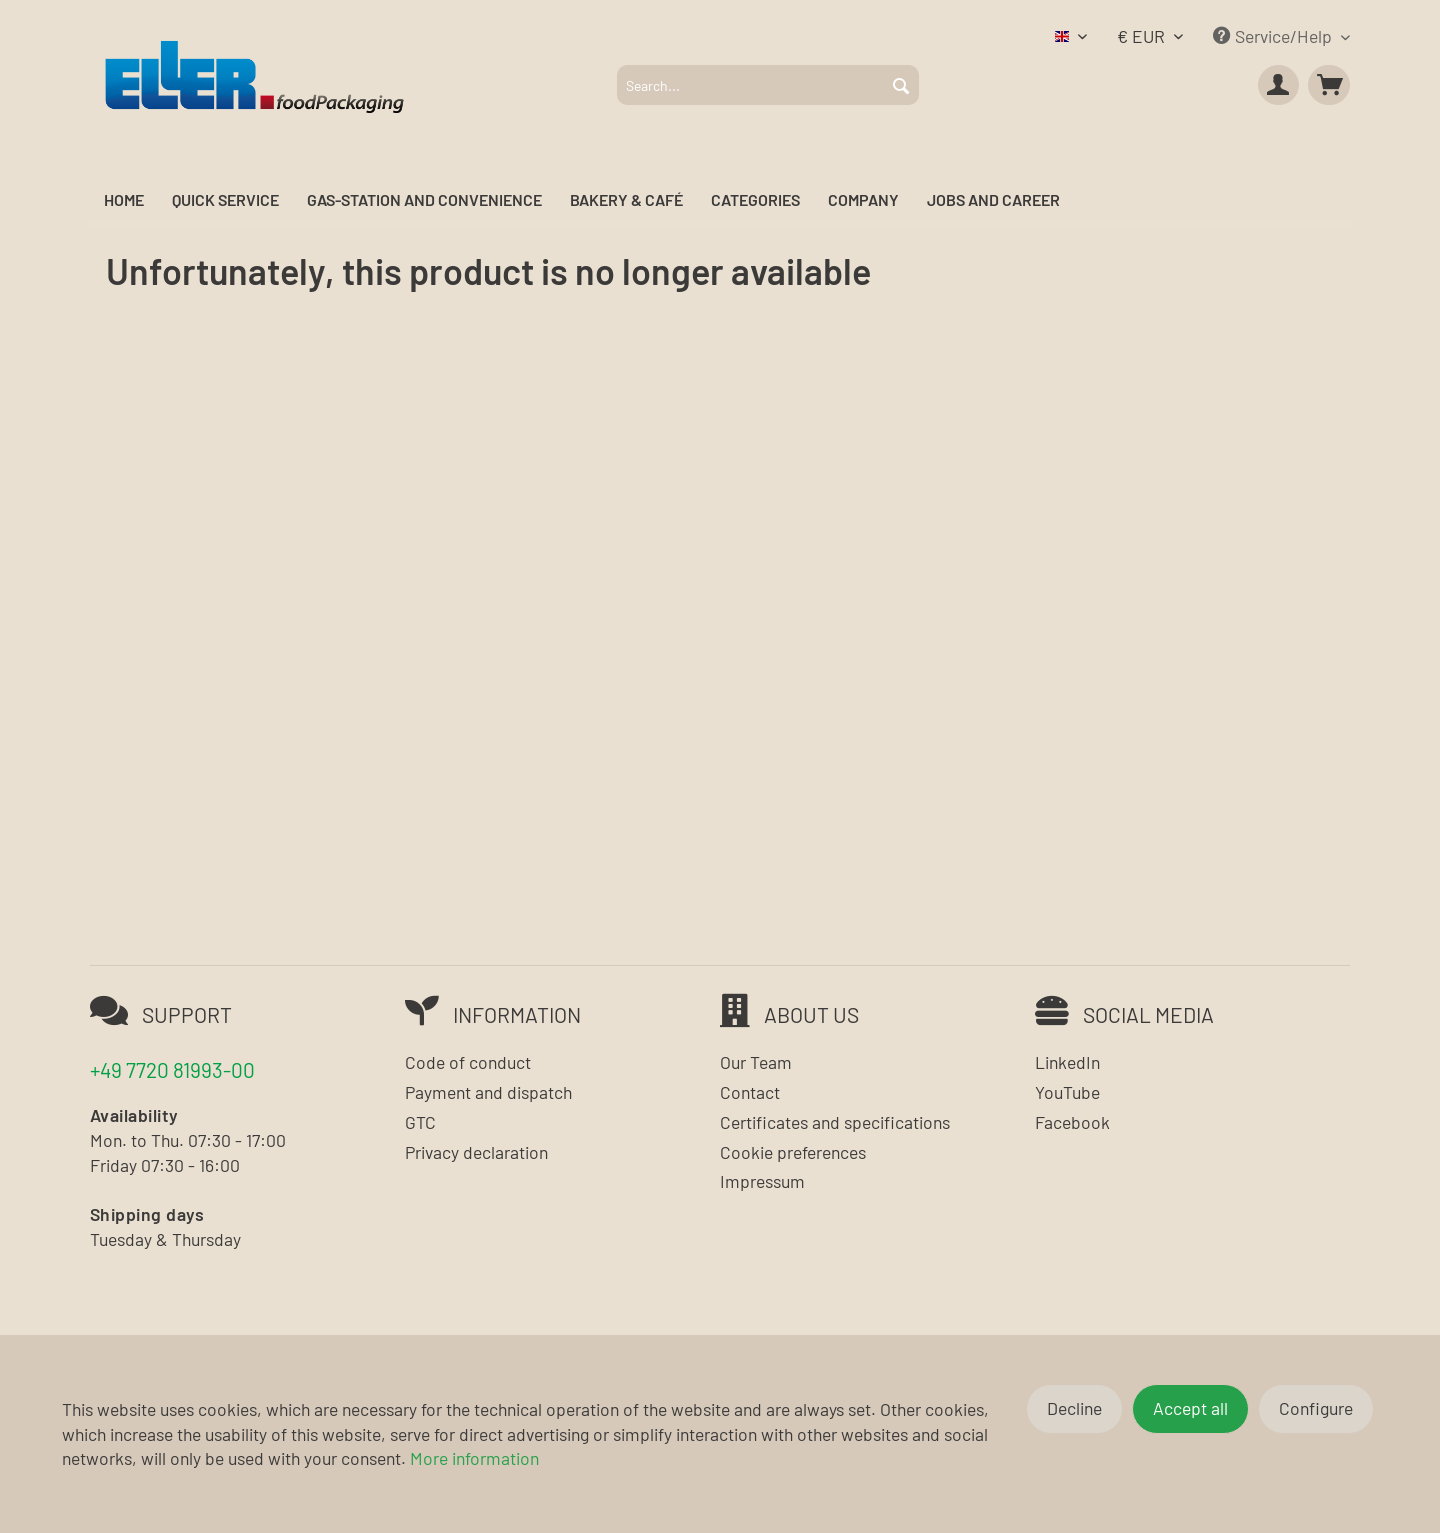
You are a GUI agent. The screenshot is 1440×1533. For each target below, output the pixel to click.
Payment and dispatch (488, 1092)
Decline (1074, 1408)
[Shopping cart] (1329, 85)
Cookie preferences (793, 1152)
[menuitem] (768, 85)
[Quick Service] (225, 200)
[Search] (901, 85)
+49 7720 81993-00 (172, 1069)
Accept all (1190, 1408)
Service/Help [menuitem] (1274, 36)
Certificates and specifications (835, 1122)
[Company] (863, 200)
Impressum (762, 1181)
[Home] (124, 200)
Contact (750, 1092)
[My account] (1279, 85)
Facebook (1072, 1122)
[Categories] (755, 200)
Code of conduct (468, 1062)
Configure (1316, 1408)
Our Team (756, 1062)
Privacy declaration (476, 1152)
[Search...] (768, 85)
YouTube (1067, 1092)
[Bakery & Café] (626, 200)
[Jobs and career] (993, 200)
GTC (420, 1122)
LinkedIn (1067, 1062)
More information (474, 1458)
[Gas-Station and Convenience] (424, 200)
